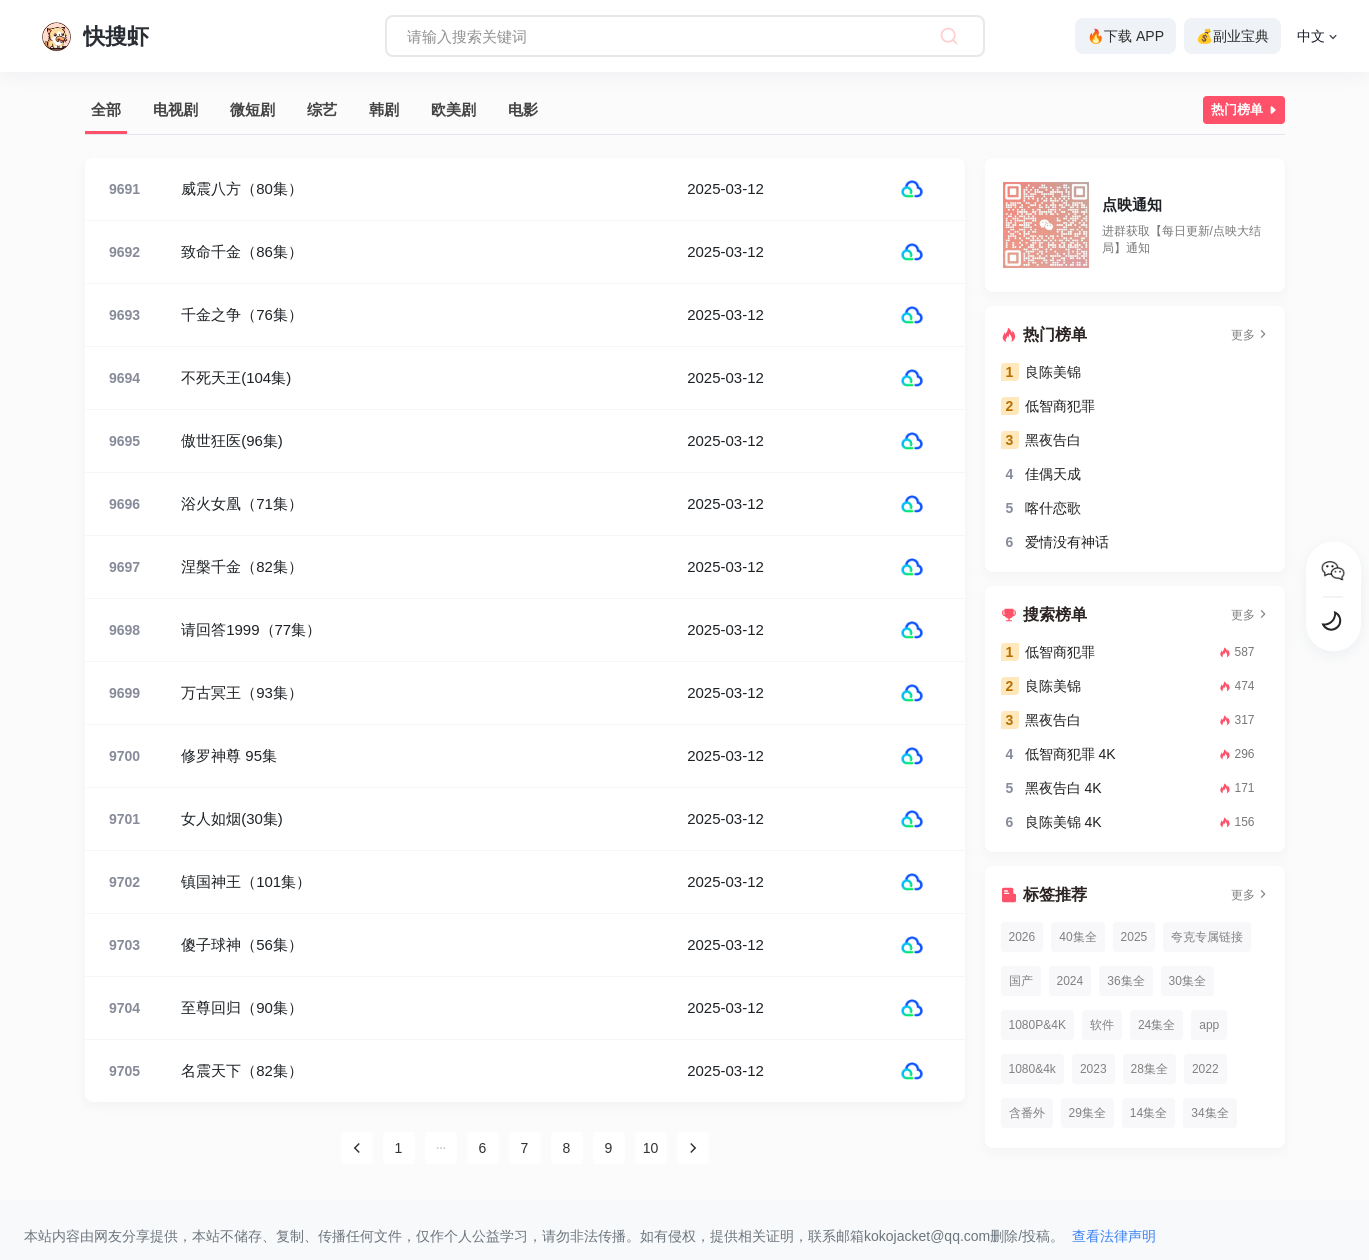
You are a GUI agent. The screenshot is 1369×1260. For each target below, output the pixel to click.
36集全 (1125, 981)
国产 (1021, 981)
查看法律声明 (1114, 1236)
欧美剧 (453, 109)
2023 (1093, 1069)
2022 (1205, 1069)
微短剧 (252, 109)
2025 (1134, 937)
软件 (1102, 1025)
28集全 (1149, 1069)
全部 (106, 109)
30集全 (1187, 981)
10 (651, 1148)
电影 (523, 109)
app (1209, 1025)
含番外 (1027, 1113)
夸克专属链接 (1207, 937)
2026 (1022, 937)
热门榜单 (1246, 110)
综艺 (322, 109)
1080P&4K (1037, 1025)
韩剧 (384, 109)
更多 (1250, 335)
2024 (1070, 981)
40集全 (1077, 937)
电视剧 (175, 109)
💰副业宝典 (1232, 36)
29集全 (1087, 1113)
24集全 (1156, 1025)
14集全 (1148, 1113)
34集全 (1209, 1113)
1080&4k (1032, 1069)
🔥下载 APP (1125, 36)
